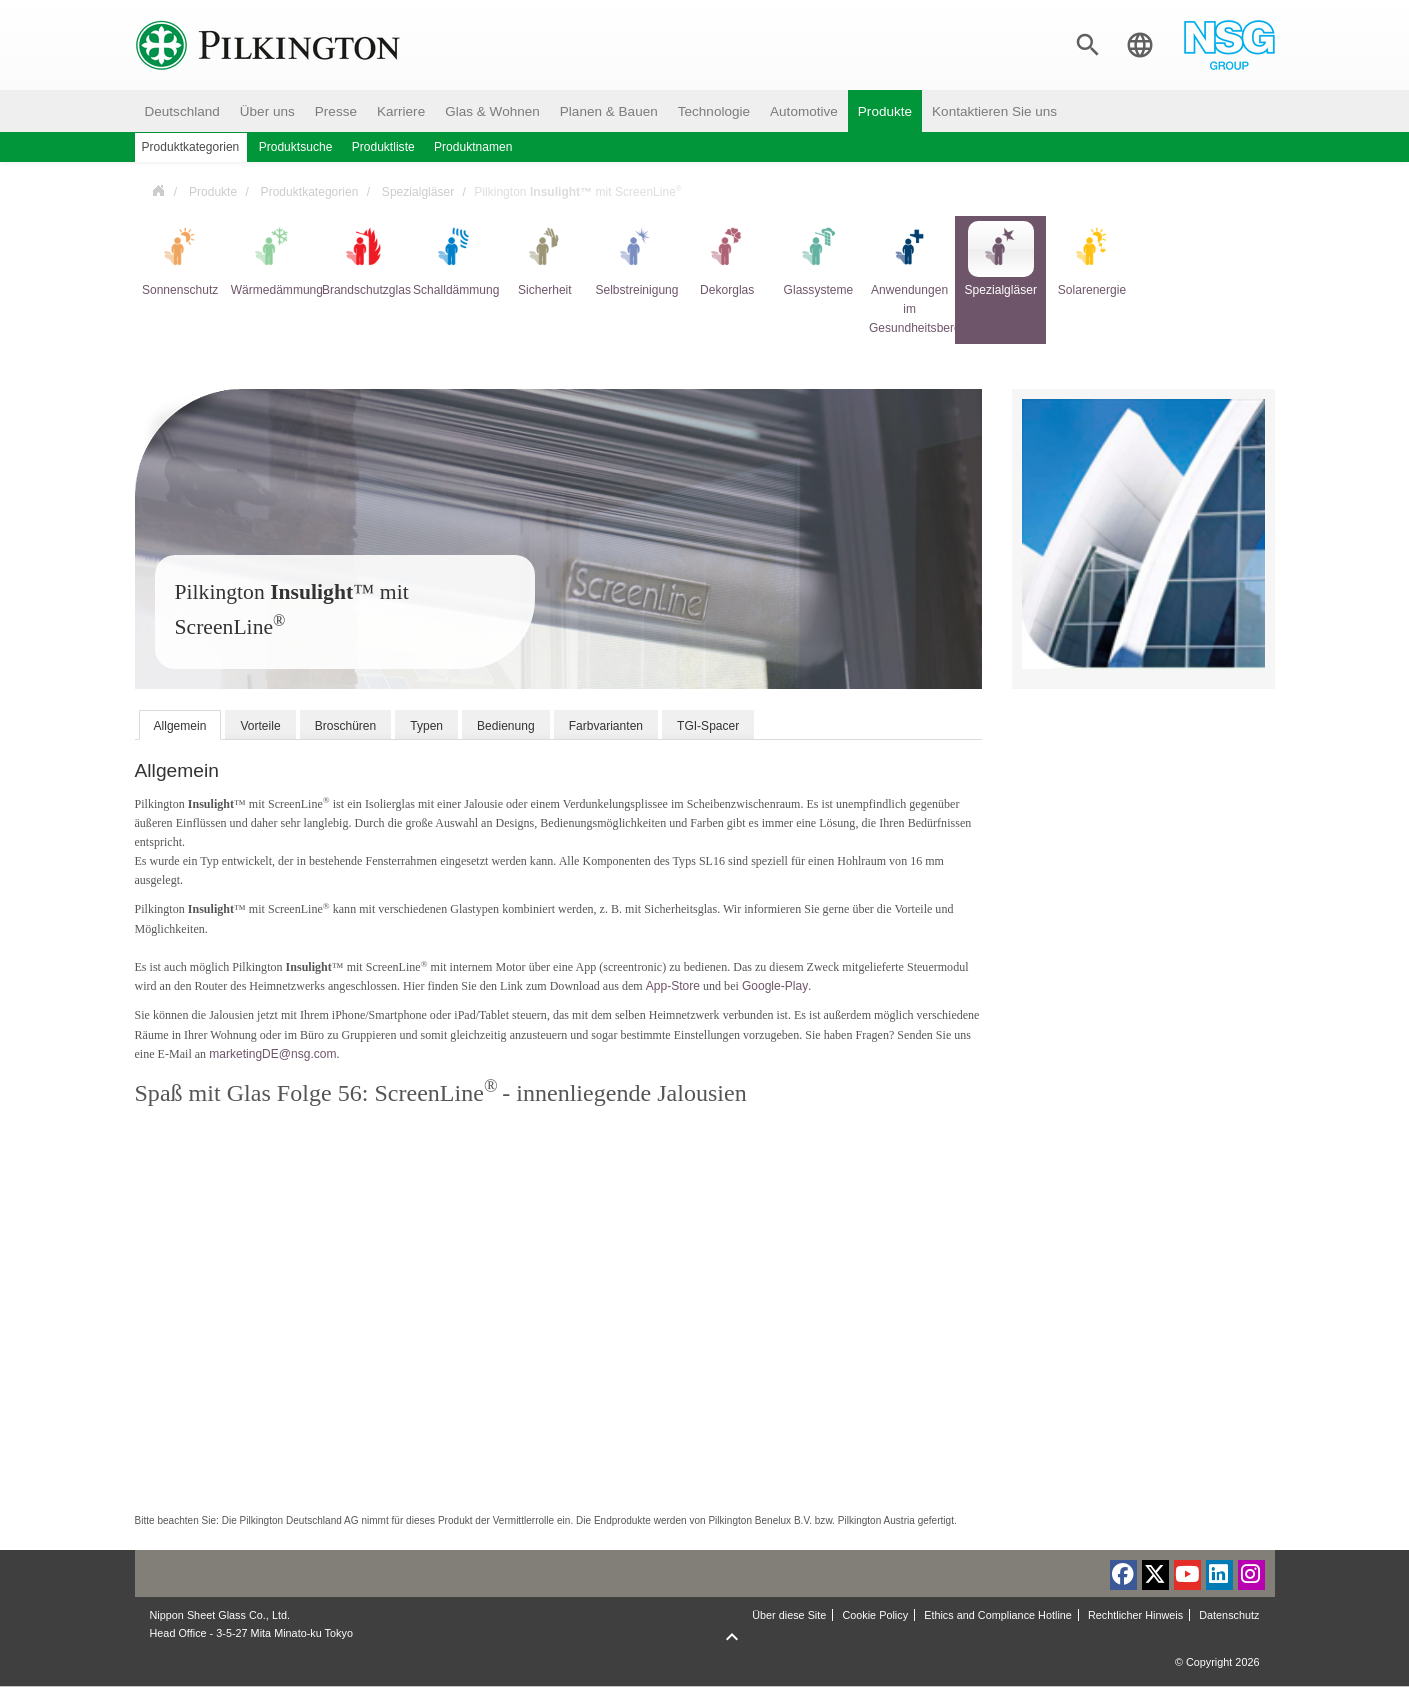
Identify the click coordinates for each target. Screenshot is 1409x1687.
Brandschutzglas (362, 259)
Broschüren (346, 726)
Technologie (714, 111)
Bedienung (506, 726)
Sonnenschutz (180, 259)
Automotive (804, 111)
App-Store (673, 986)
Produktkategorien (310, 192)
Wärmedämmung (271, 259)
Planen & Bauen (609, 111)
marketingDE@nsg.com (272, 1054)
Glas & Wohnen (492, 111)
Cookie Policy (875, 1615)
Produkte (885, 111)
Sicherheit (545, 259)
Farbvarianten (606, 726)
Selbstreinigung (635, 259)
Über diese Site (789, 1615)
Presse (336, 111)
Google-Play (775, 986)
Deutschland (182, 111)
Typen (426, 726)
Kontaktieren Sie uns (994, 111)
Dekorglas (727, 259)
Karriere (401, 111)
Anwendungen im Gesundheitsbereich (909, 278)
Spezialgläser (418, 192)
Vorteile (260, 726)
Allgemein (180, 726)
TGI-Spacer (708, 726)
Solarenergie (1092, 259)
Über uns (267, 111)
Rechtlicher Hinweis (1135, 1615)
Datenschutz (1229, 1615)
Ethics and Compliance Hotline (998, 1615)
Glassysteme (819, 259)
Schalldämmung (453, 259)
